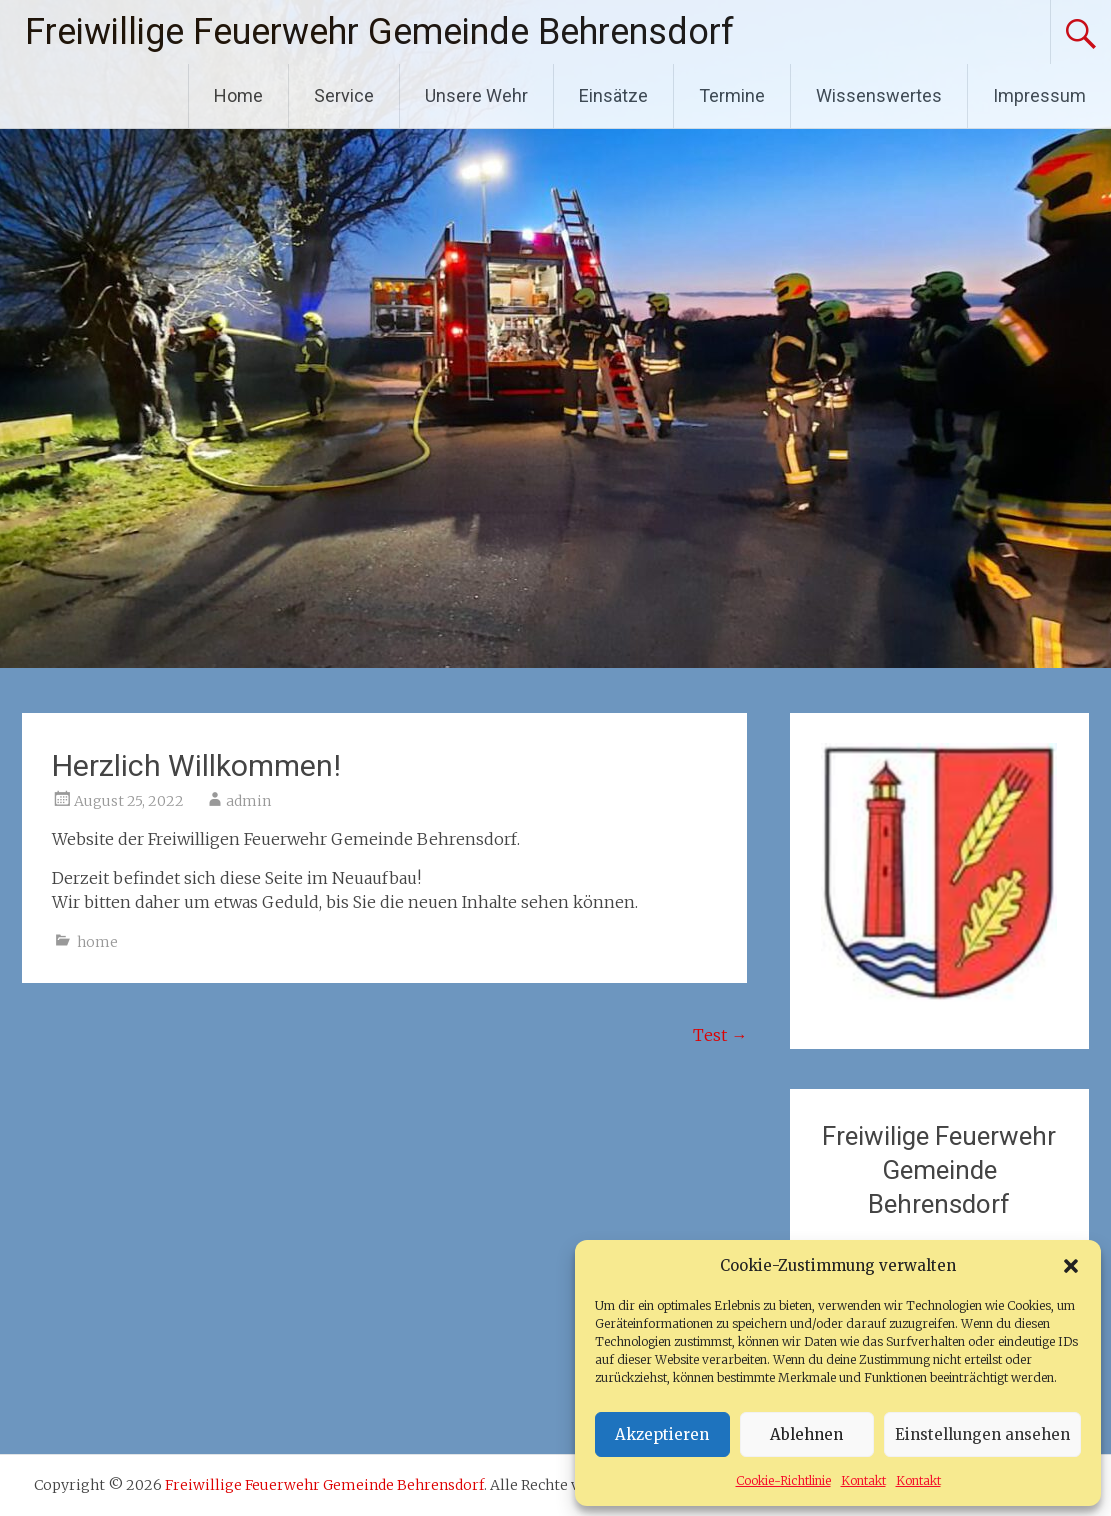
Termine (732, 95)
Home (238, 95)
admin (248, 801)
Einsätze (613, 95)
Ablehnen (806, 1434)
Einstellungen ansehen (982, 1434)
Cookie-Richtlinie (783, 1480)
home (97, 942)
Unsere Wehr (476, 95)
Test (720, 1035)
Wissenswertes (879, 95)
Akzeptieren (662, 1434)
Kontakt (863, 1480)
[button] (1071, 1266)
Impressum (1039, 95)
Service (344, 95)
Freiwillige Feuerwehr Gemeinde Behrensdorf (379, 32)
